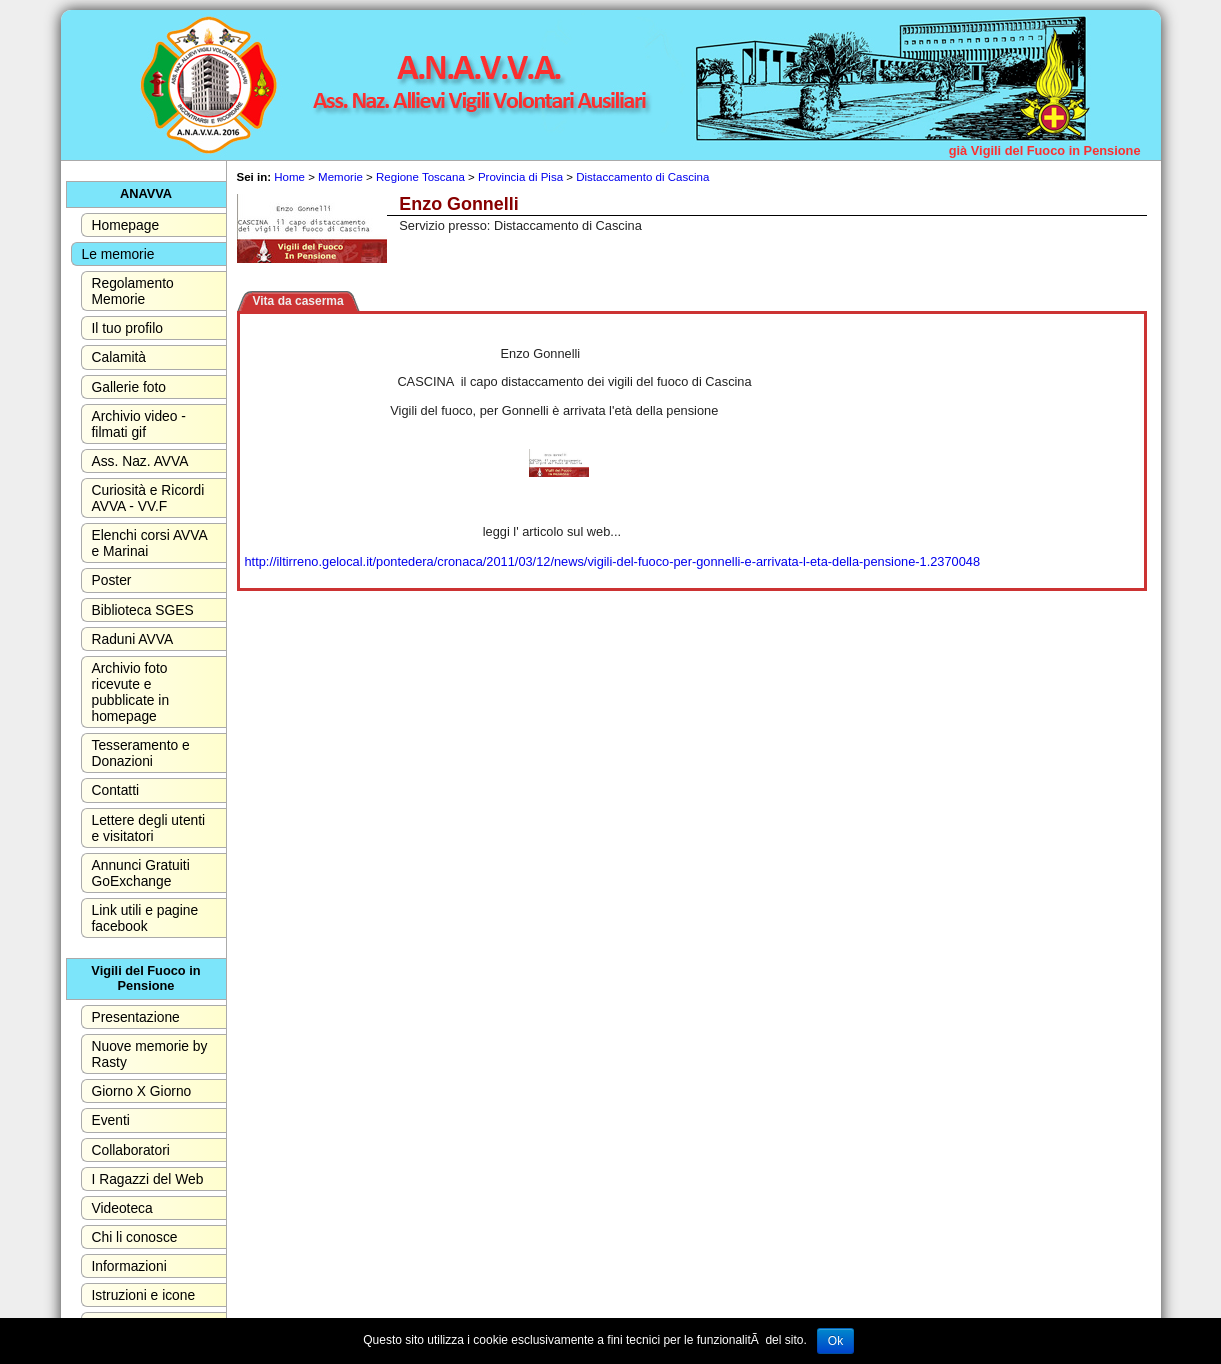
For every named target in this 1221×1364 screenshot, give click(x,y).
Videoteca (122, 1208)
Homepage (126, 225)
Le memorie (118, 254)
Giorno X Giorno (142, 1091)
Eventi (111, 1120)
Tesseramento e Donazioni (141, 753)
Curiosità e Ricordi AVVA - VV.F (148, 498)
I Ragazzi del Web (148, 1179)
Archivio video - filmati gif (139, 424)
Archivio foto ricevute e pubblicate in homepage (131, 692)
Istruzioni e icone (144, 1295)
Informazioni (129, 1266)
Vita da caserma (298, 301)
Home (289, 177)
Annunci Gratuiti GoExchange (141, 873)
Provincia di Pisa (520, 177)
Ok (835, 1341)
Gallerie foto (129, 387)
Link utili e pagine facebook (145, 918)
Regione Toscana (420, 177)
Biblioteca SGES (143, 610)
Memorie (340, 177)
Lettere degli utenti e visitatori (149, 828)
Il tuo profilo (127, 328)
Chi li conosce (135, 1237)
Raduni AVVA (133, 639)
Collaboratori (131, 1150)
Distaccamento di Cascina (642, 177)
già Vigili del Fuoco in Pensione (1045, 150)
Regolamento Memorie (133, 291)
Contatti (116, 790)
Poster (112, 580)
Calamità (119, 357)
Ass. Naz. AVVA (140, 461)
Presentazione (136, 1017)
